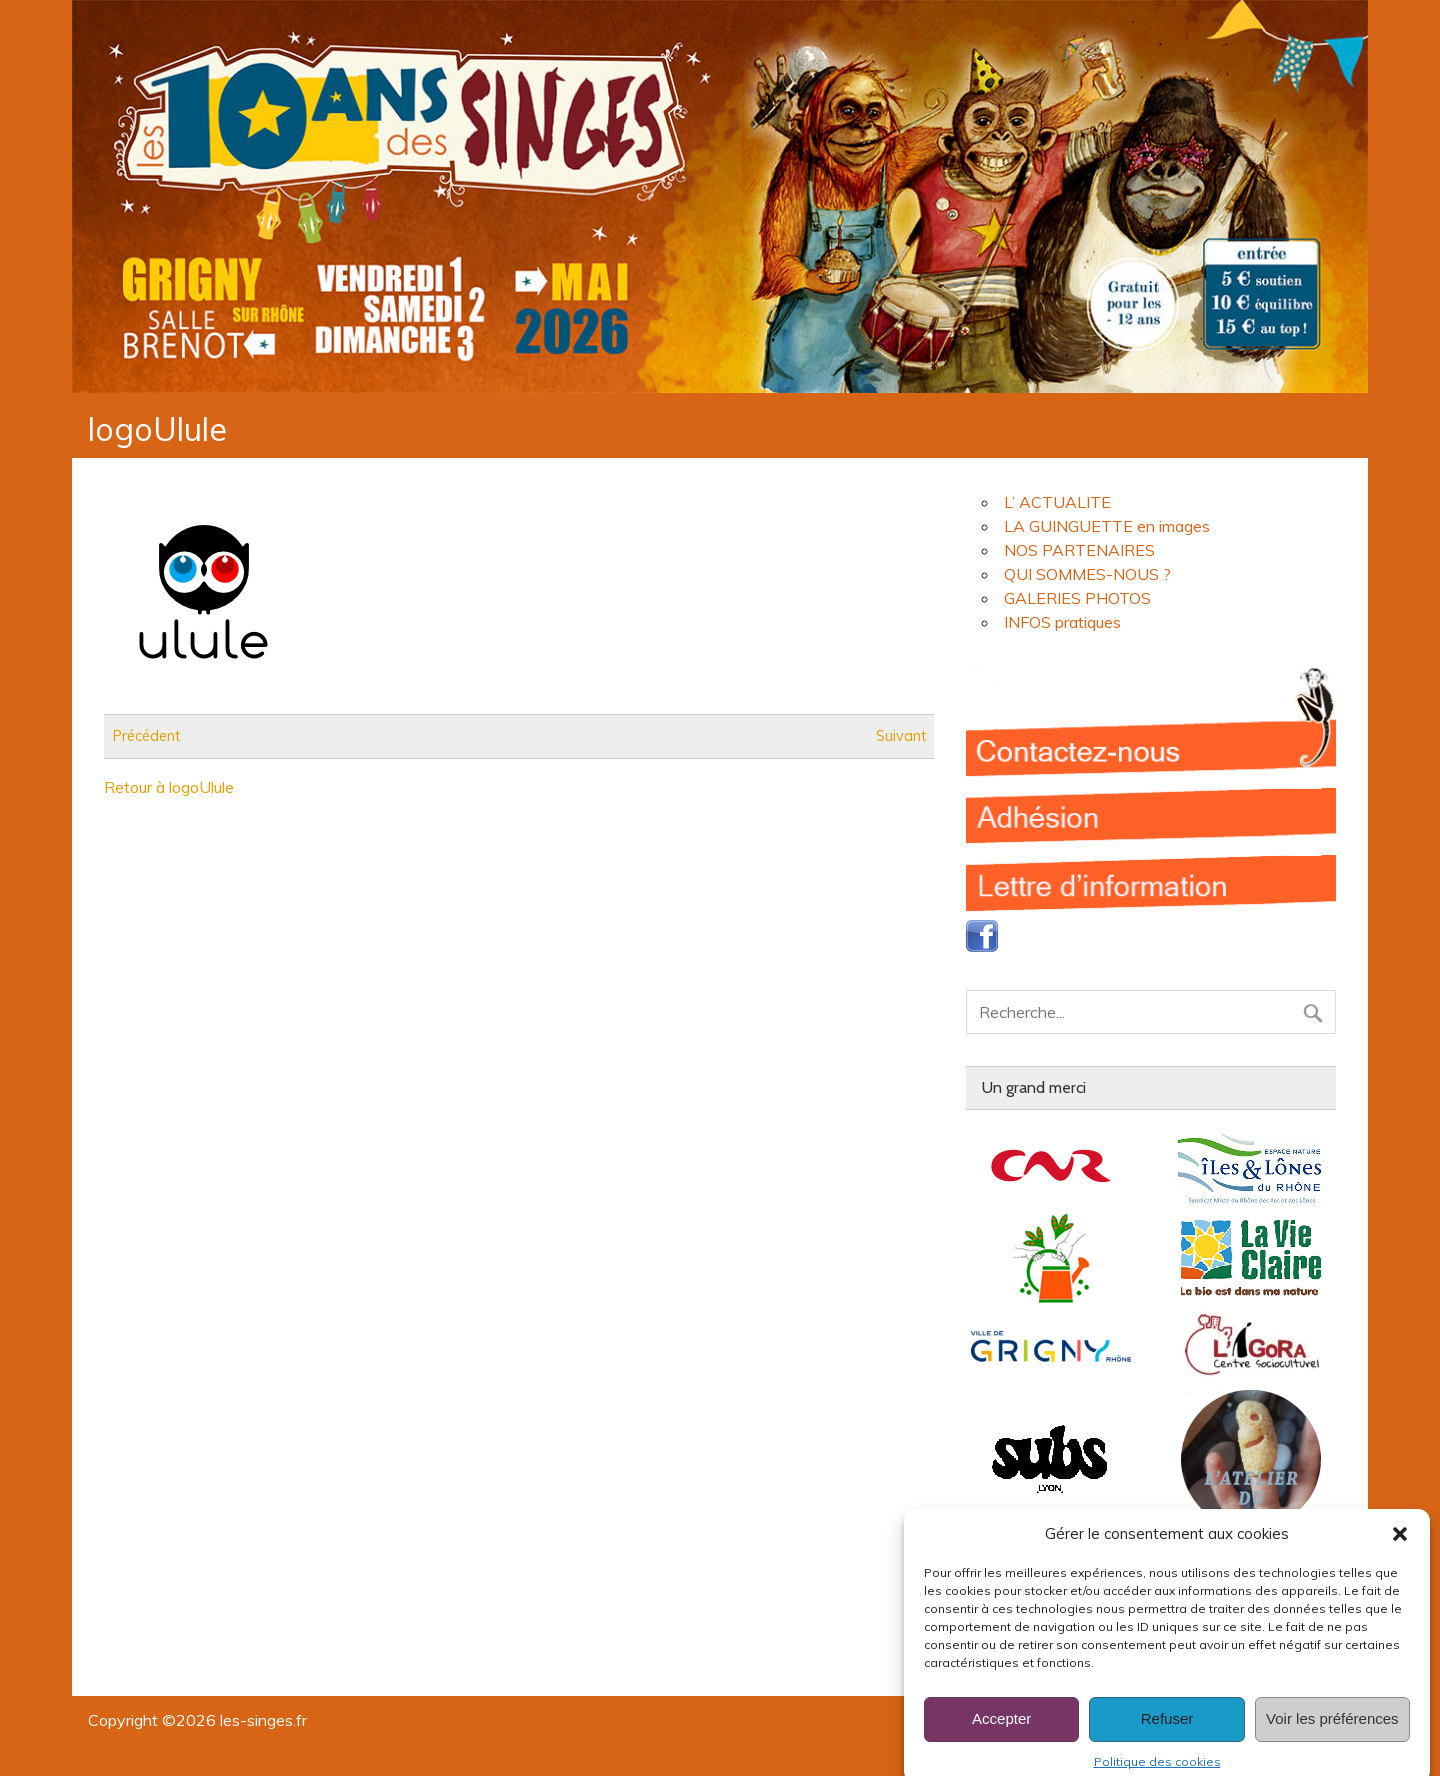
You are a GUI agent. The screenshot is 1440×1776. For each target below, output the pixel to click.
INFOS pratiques (1062, 622)
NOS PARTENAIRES (1079, 550)
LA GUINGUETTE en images (1107, 526)
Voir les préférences (1332, 1737)
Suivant (901, 736)
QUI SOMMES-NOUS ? (1087, 574)
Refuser (1167, 1737)
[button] (1400, 1553)
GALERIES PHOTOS (1077, 598)
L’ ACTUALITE (1057, 502)
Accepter (1001, 1737)
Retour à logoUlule (169, 787)
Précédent (146, 736)
